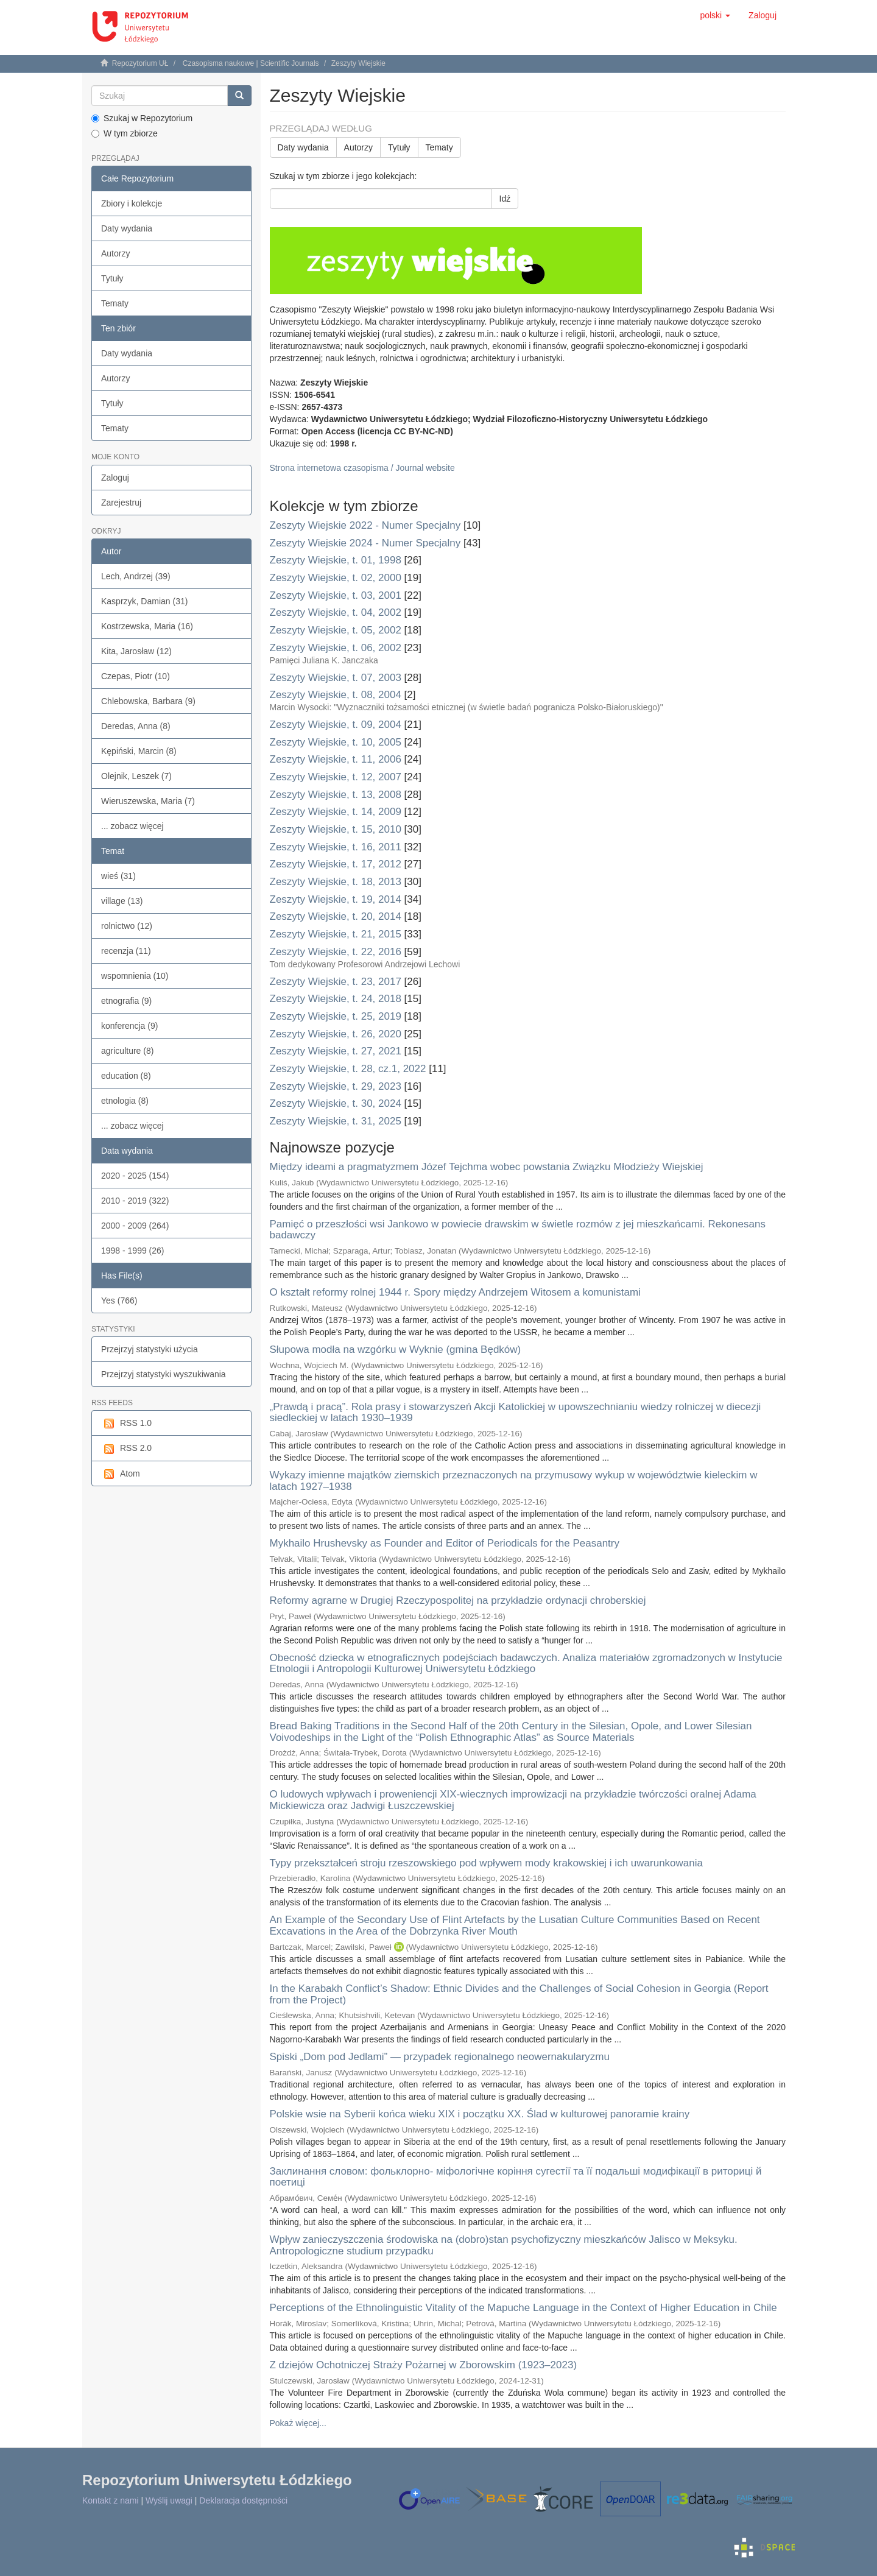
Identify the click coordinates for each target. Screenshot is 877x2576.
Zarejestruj (121, 502)
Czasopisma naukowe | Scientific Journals (251, 63)
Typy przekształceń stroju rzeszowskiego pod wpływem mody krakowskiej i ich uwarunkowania (486, 1863)
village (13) (122, 901)
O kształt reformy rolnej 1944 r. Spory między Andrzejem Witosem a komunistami (455, 1292)
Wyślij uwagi (169, 2500)
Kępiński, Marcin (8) (139, 751)
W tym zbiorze (124, 133)
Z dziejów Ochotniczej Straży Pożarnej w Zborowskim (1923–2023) (423, 2365)
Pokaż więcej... (298, 2423)
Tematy (115, 303)
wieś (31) (118, 876)
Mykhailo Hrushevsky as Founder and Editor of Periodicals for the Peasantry (445, 1543)
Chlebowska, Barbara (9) (148, 701)
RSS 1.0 (126, 1423)
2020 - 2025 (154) (135, 1175)
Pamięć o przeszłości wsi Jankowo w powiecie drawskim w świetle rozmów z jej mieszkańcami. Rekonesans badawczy (518, 1229)
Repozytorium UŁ (140, 63)
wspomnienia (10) (135, 976)
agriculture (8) (127, 1051)
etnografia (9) (126, 1001)
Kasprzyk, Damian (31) (144, 601)
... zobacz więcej (132, 826)
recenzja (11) (126, 951)
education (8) (126, 1076)
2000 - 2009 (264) (135, 1225)
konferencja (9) (129, 1026)
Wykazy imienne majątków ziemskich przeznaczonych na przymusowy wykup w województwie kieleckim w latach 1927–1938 (514, 1480)
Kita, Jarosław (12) (136, 651)
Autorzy (115, 253)
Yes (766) (119, 1300)
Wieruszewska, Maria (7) (148, 801)
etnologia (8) (125, 1101)
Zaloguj (115, 477)
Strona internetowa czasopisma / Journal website (362, 468)
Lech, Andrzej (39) (136, 576)
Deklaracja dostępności (243, 2500)
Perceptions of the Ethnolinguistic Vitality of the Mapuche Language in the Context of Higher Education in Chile (523, 2307)
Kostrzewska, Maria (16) (147, 626)
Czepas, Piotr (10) (135, 676)
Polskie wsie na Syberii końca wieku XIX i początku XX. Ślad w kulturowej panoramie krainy (480, 2114)
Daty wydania (126, 228)
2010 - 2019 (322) (135, 1200)
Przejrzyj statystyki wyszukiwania (163, 1374)
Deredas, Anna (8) (136, 726)
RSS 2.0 (126, 1448)
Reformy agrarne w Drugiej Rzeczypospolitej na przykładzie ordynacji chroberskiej (458, 1600)
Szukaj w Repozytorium (141, 118)
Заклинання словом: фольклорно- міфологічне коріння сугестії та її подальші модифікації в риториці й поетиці (516, 2177)
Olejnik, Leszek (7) (136, 776)
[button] (715, 15)
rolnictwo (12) (126, 926)
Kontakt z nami (110, 2500)
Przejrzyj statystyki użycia (149, 1349)
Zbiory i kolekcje (131, 203)
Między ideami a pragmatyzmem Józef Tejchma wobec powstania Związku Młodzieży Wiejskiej (486, 1167)
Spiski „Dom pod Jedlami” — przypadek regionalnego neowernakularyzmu (440, 2057)
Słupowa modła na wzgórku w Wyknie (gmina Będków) (395, 1349)
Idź (505, 198)
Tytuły (112, 278)
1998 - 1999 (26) (132, 1250)
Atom (120, 1474)
